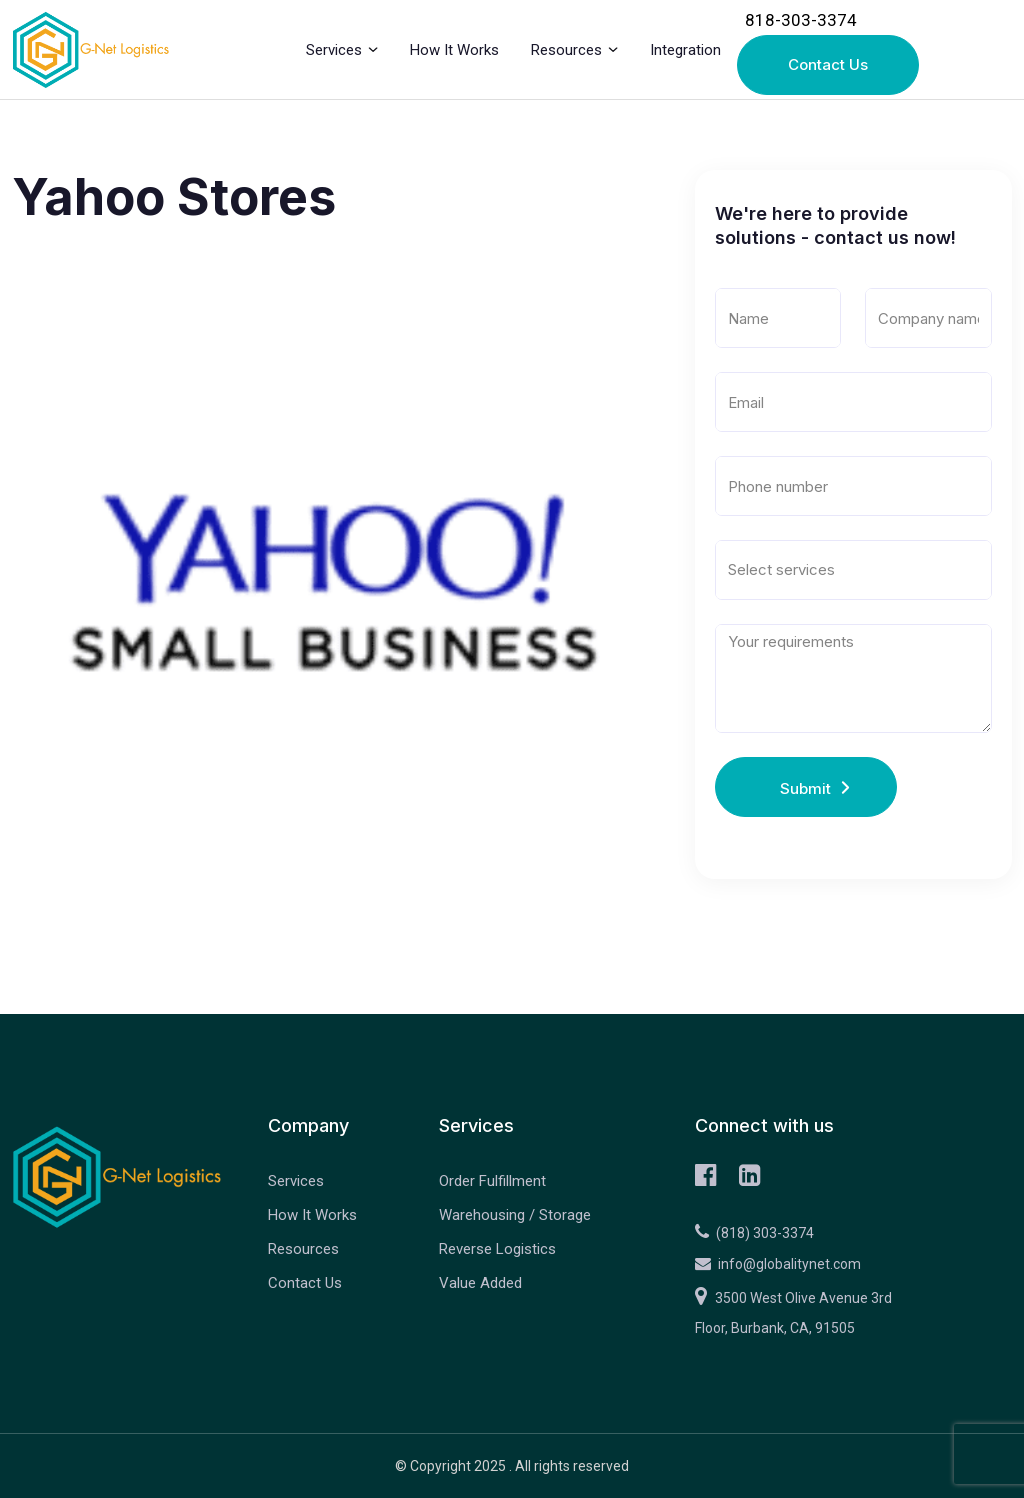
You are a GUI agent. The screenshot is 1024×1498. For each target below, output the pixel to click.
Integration (685, 50)
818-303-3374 (801, 20)
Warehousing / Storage (515, 1215)
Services (334, 50)
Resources (566, 50)
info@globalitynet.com (778, 1264)
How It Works (454, 50)
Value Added (480, 1283)
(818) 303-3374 (754, 1233)
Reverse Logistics (497, 1249)
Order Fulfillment (492, 1181)
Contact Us (828, 64)
